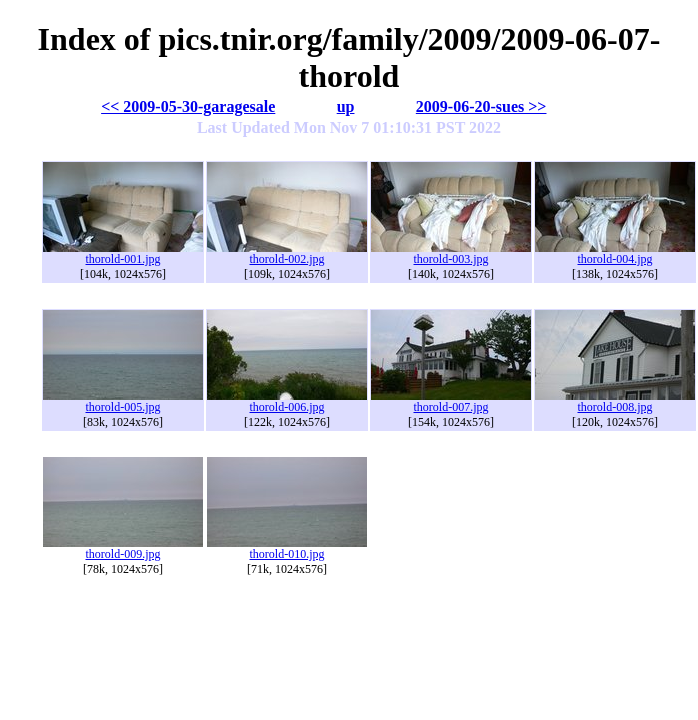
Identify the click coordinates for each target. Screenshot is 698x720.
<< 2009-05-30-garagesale (188, 106)
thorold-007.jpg (451, 401)
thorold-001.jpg (123, 253)
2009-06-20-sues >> (481, 106)
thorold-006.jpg (287, 401)
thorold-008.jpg (615, 401)
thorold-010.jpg (287, 548)
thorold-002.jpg (287, 253)
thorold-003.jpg (451, 253)
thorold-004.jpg (615, 253)
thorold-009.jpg (123, 548)
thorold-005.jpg (123, 401)
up (346, 106)
